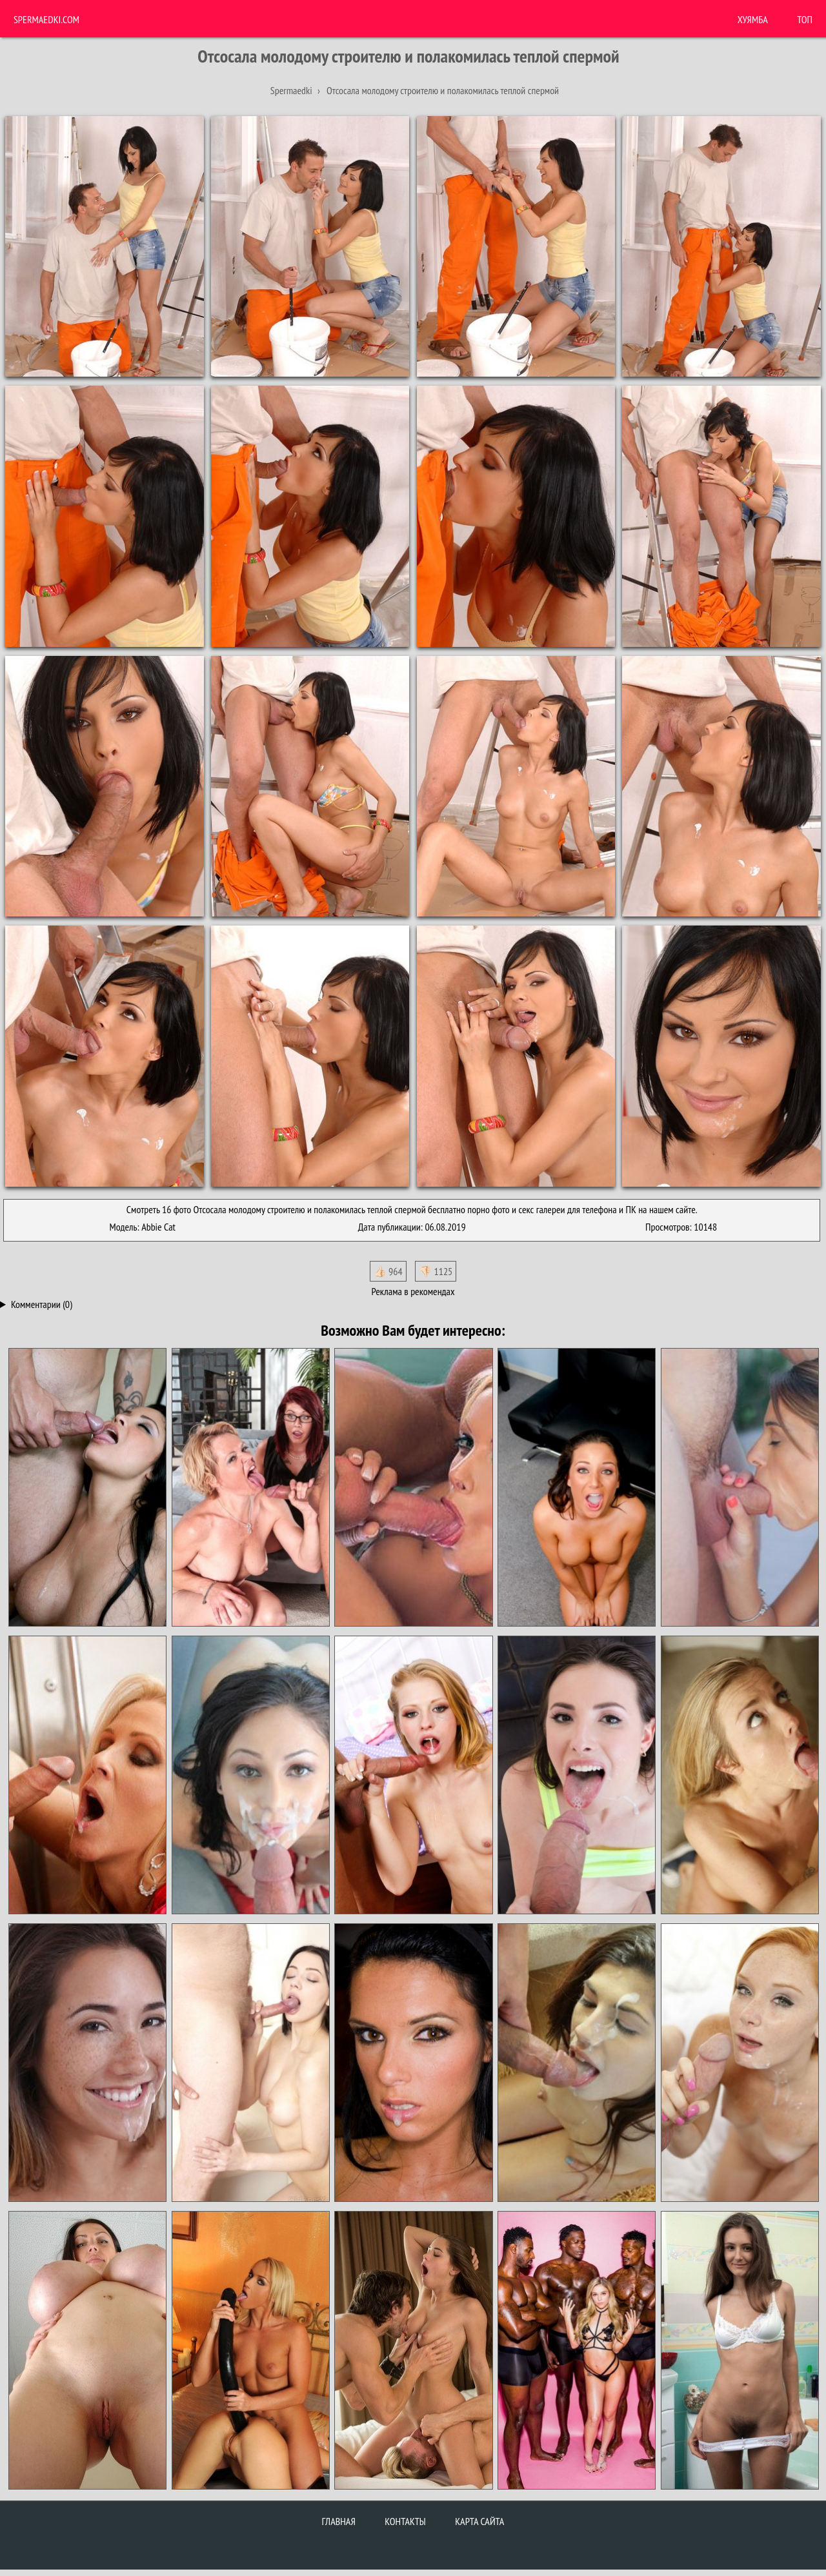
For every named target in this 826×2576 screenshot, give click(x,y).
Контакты (405, 2521)
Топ (804, 19)
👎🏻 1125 (435, 1271)
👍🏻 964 (388, 1271)
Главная (339, 2521)
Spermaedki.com (46, 19)
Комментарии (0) (41, 1304)
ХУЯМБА (753, 19)
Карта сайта (479, 2521)
